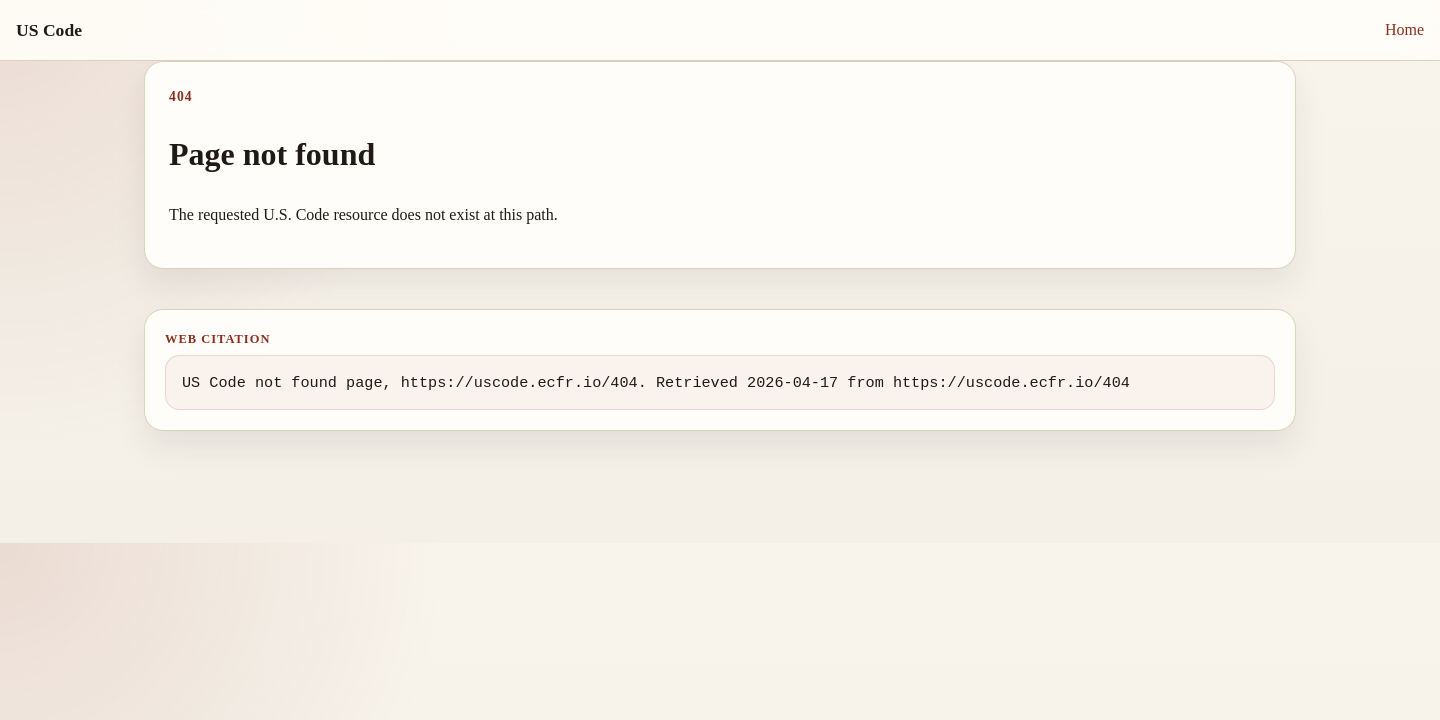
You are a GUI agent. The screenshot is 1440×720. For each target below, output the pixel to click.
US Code (49, 30)
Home (1404, 29)
